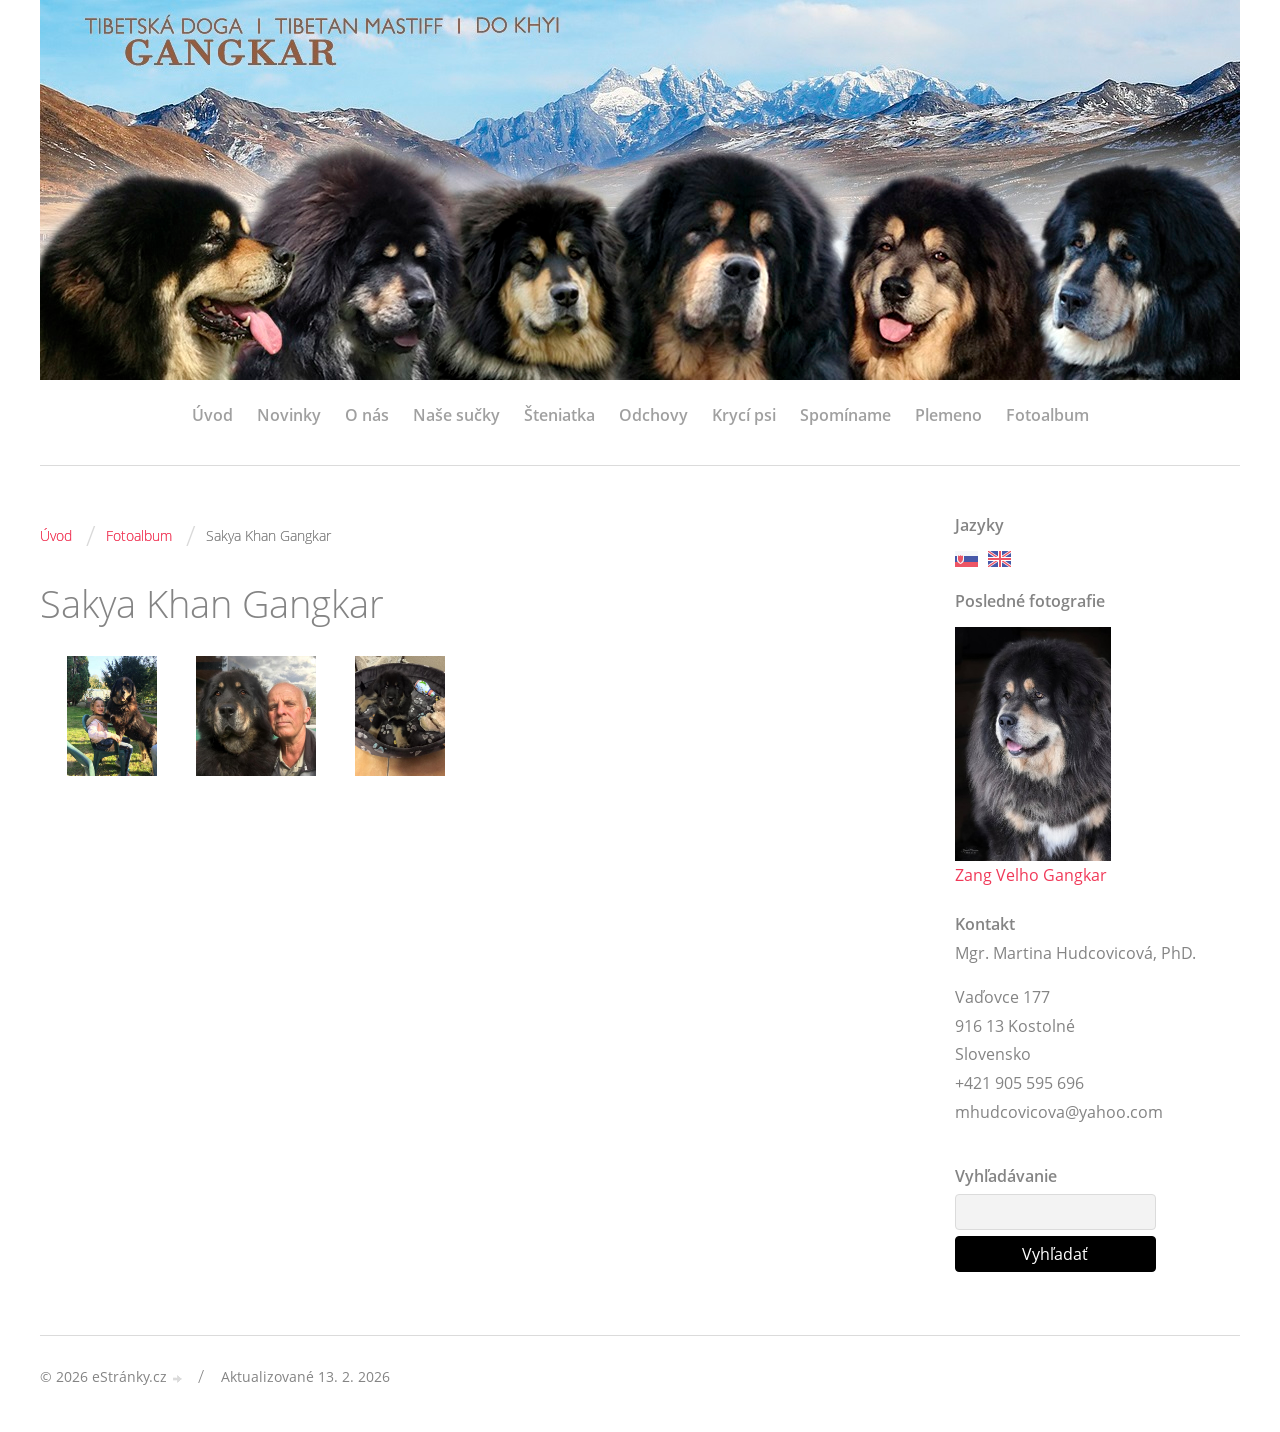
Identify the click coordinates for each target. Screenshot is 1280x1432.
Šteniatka (559, 415)
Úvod (212, 415)
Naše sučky (456, 415)
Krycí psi (744, 415)
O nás (367, 415)
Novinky (289, 415)
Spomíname (845, 415)
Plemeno (948, 415)
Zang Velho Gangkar (1031, 875)
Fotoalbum (1047, 415)
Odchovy (653, 415)
